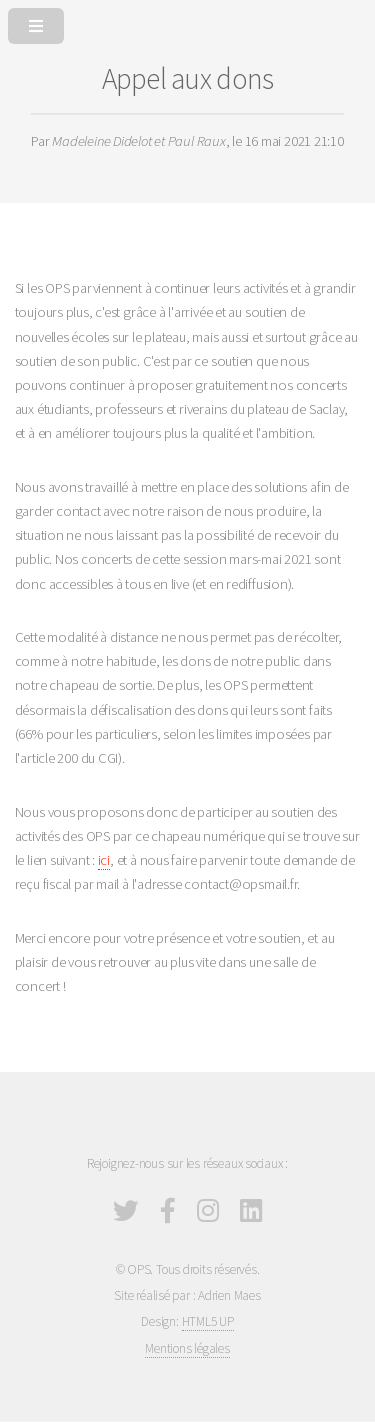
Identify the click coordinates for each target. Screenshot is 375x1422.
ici (104, 860)
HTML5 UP (208, 1321)
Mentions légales (187, 1348)
